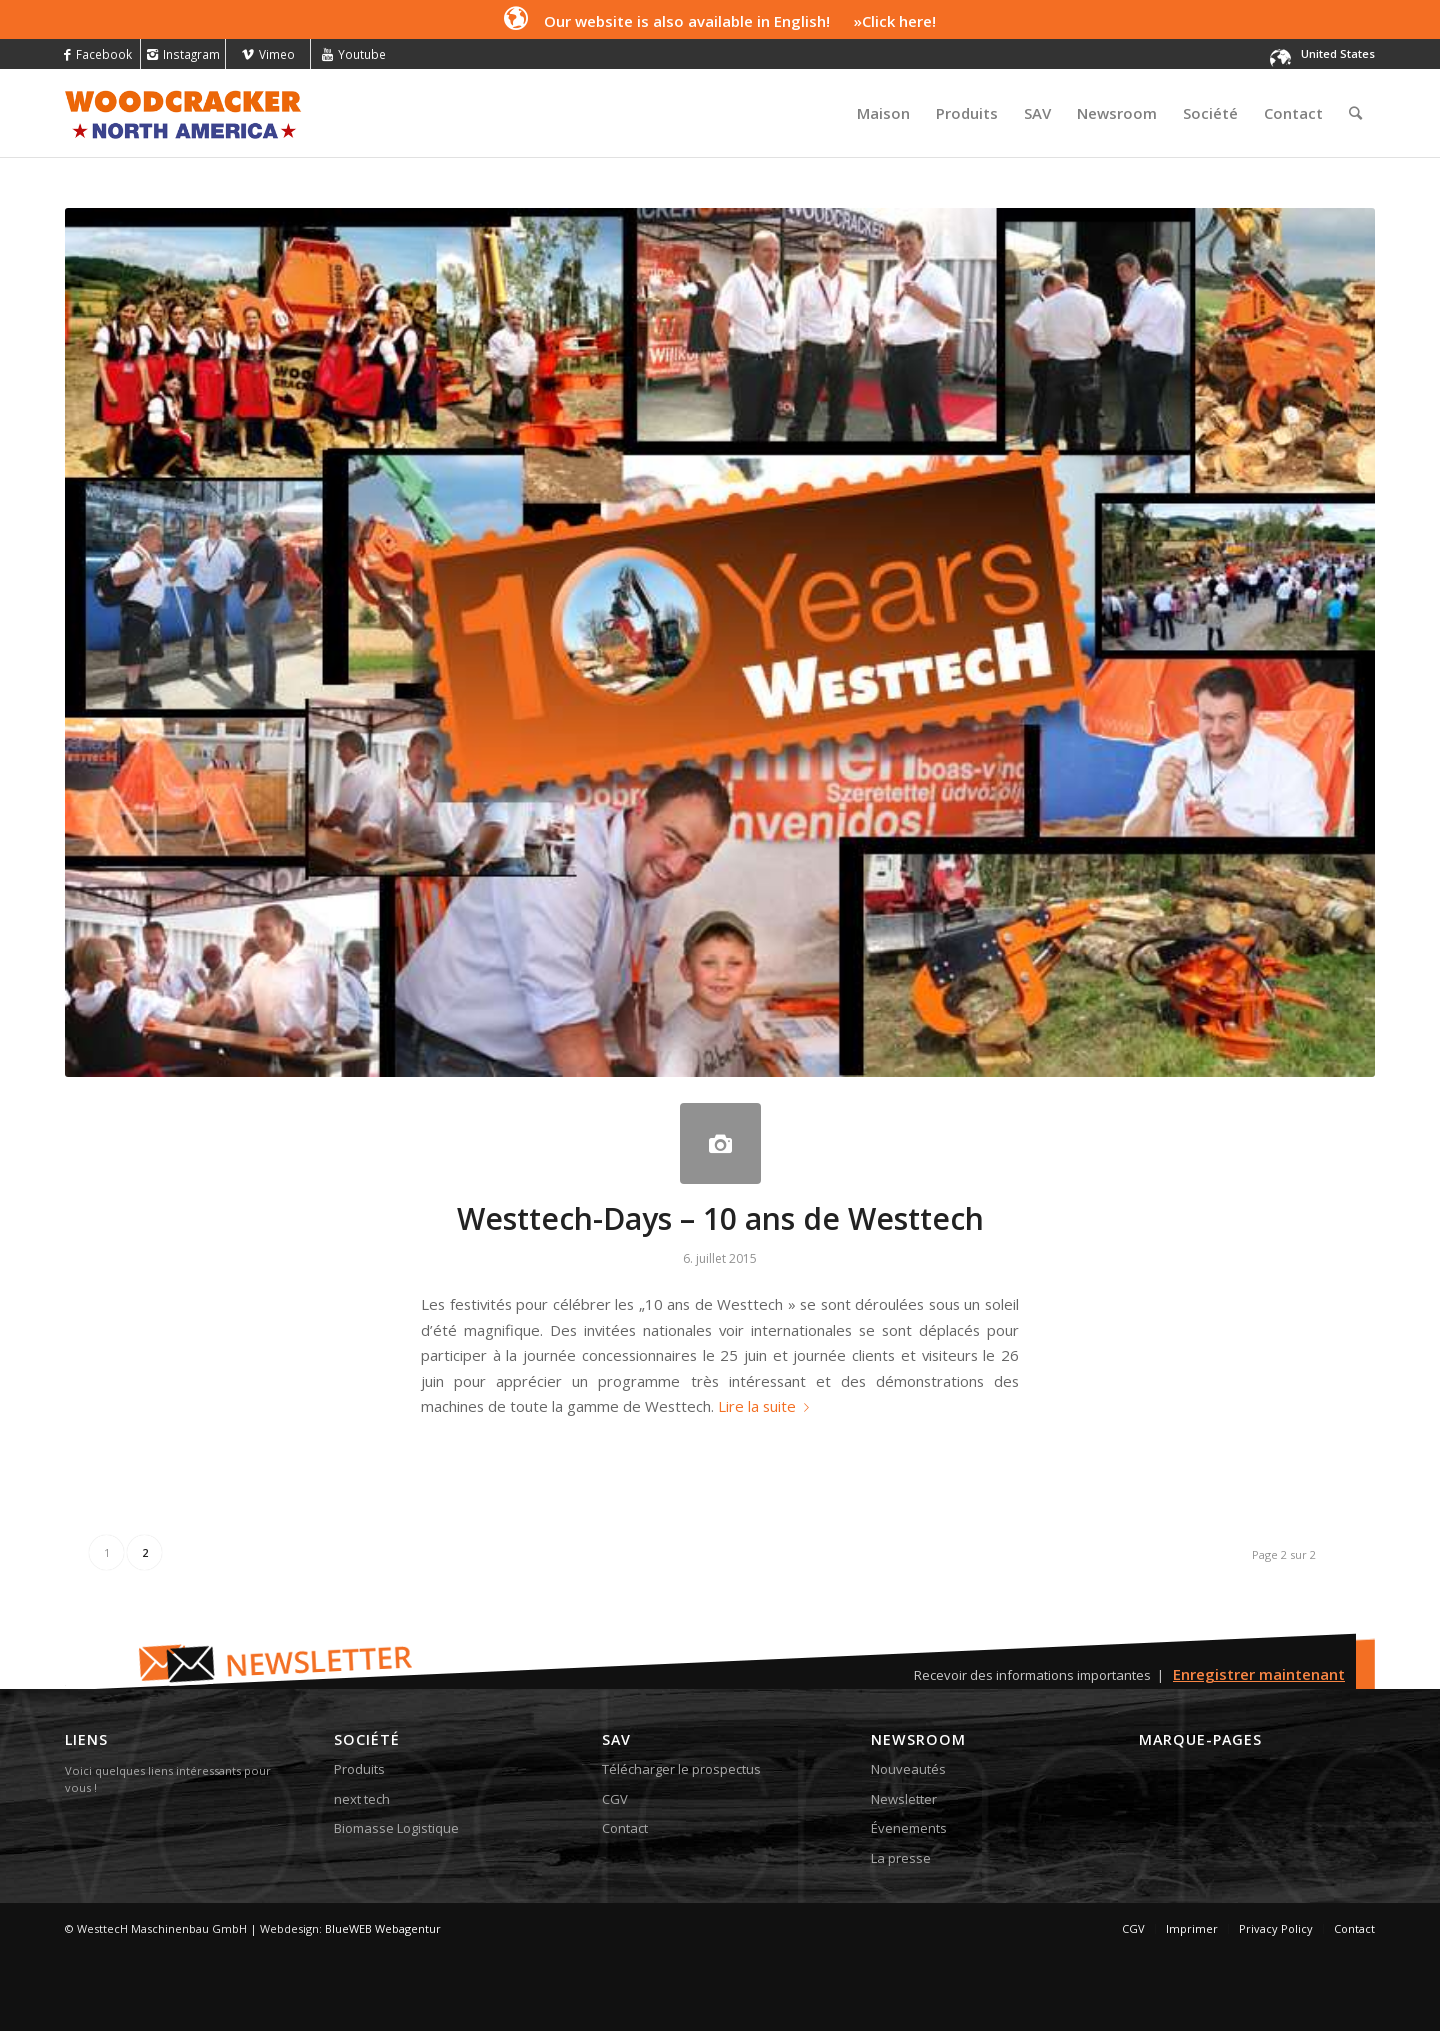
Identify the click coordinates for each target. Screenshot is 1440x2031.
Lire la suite (767, 1406)
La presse (901, 1858)
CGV (615, 1799)
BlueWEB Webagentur (383, 1928)
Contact (625, 1828)
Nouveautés (908, 1769)
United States (1338, 53)
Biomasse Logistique (396, 1828)
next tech (362, 1799)
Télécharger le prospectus (681, 1769)
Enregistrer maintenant (1259, 1674)
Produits (359, 1769)
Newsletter (904, 1799)
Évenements (909, 1828)
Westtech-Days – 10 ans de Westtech (720, 1218)
